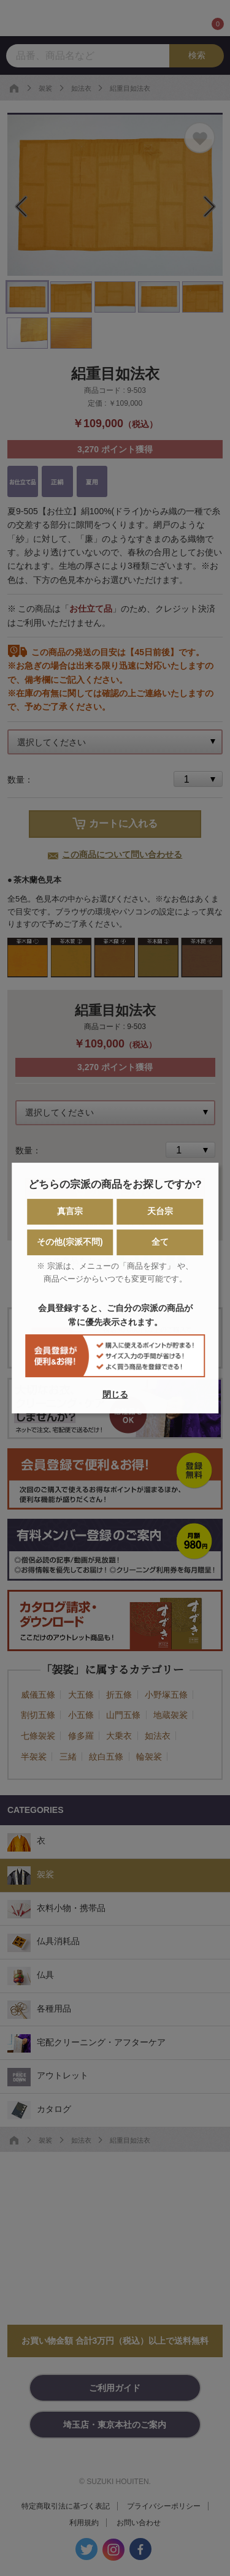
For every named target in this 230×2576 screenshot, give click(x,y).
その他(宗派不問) (69, 1242)
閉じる (115, 1394)
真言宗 (70, 1212)
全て (160, 1242)
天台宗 (160, 1212)
